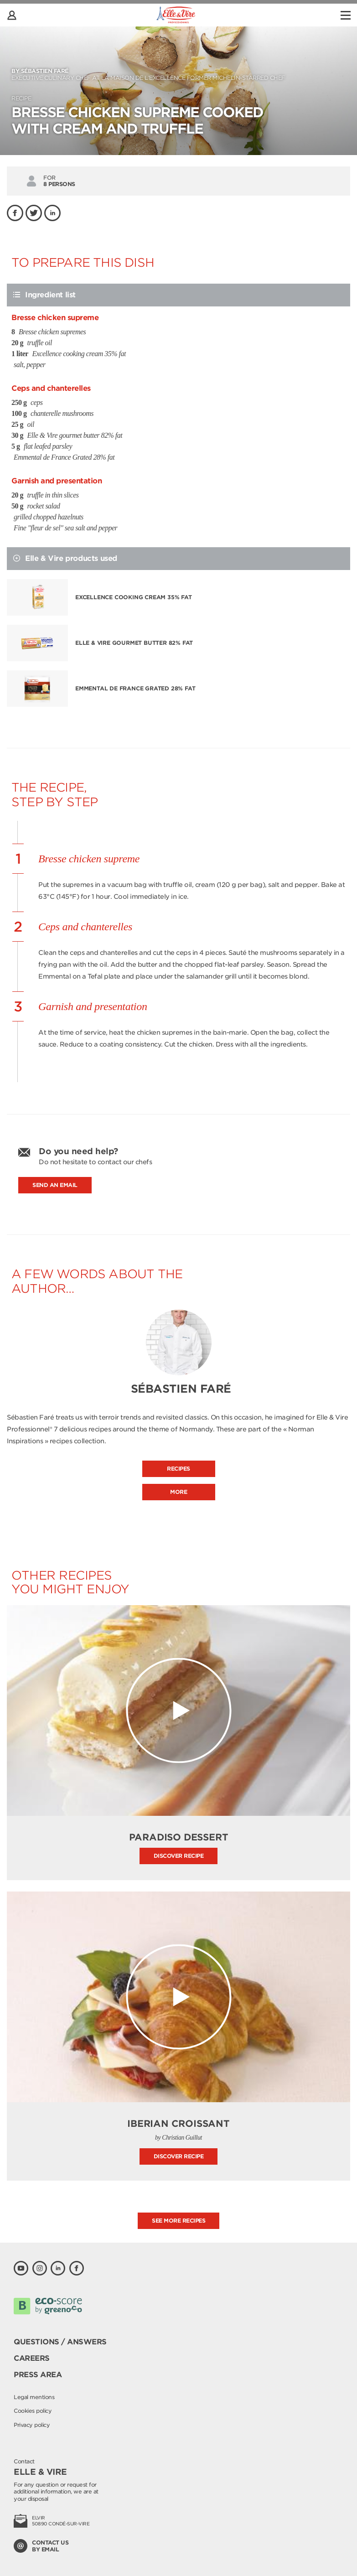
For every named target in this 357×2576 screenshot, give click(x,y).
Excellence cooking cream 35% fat (133, 597)
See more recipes (178, 2220)
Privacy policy (32, 2424)
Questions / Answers (60, 2342)
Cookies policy (33, 2410)
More (178, 1491)
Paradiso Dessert (178, 1837)
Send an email (55, 1185)
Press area (38, 2374)
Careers (32, 2358)
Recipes (178, 1468)
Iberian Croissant (178, 2123)
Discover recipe (179, 1855)
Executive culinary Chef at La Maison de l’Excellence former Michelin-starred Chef (178, 74)
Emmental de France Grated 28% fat (135, 688)
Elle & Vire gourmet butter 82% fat (134, 642)
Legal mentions (34, 2397)
